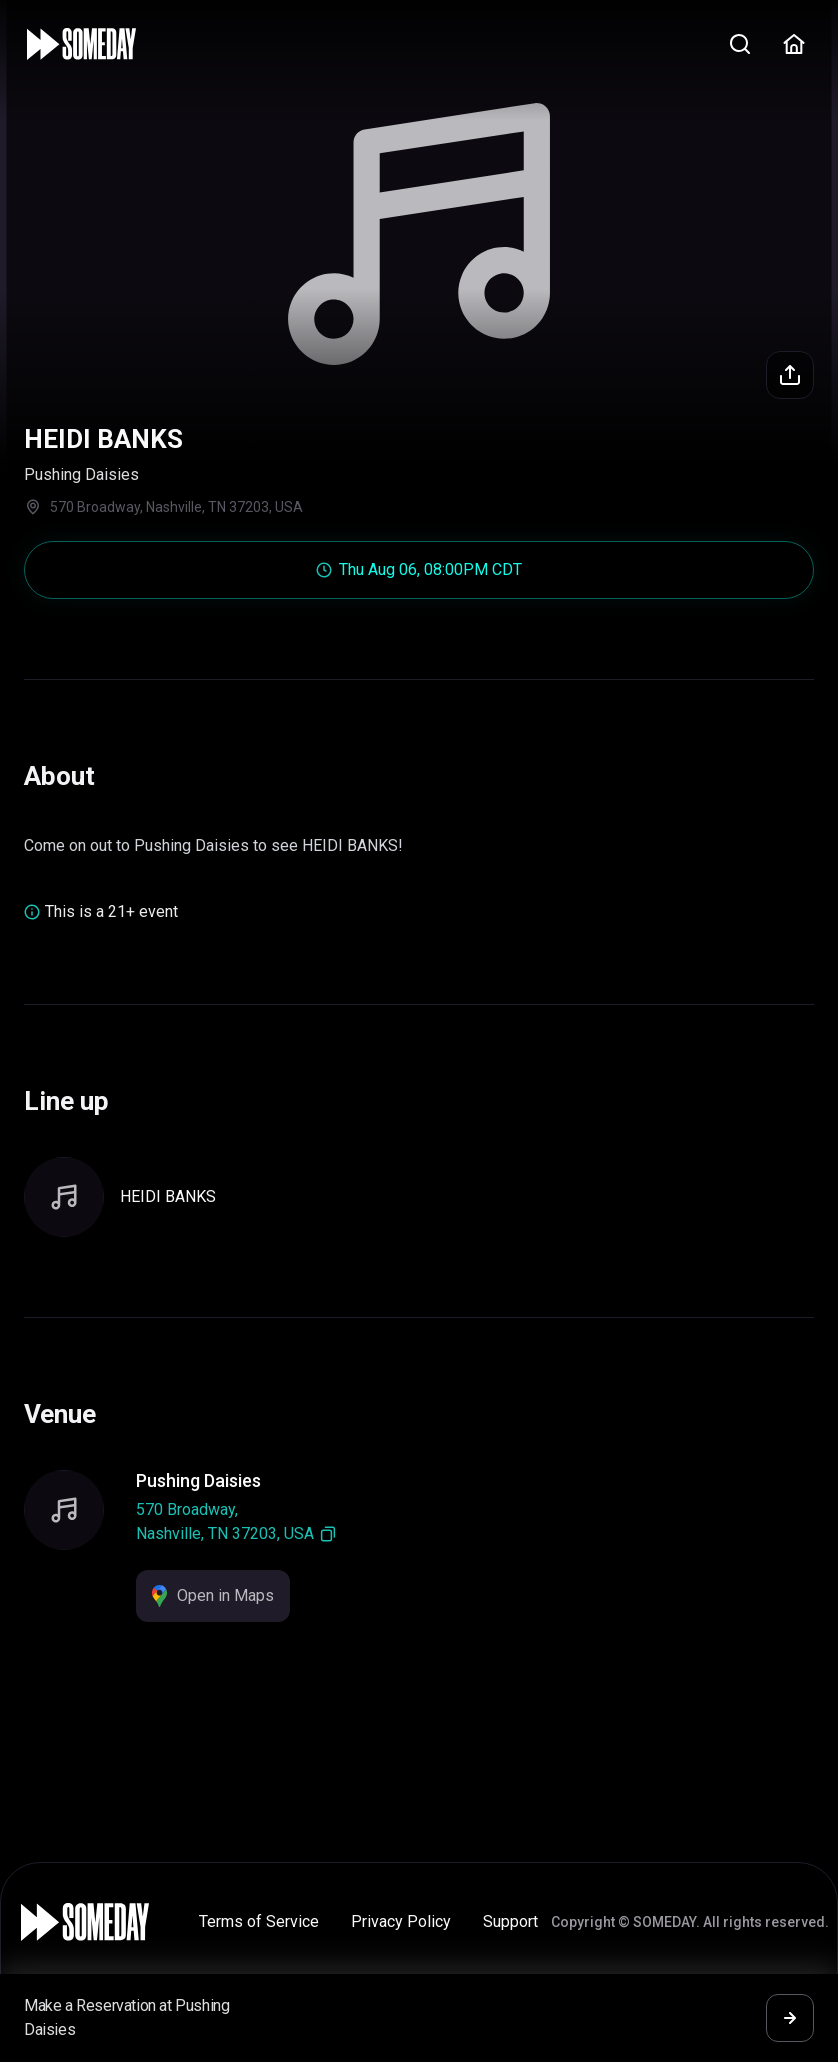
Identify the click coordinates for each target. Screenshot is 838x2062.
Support (510, 1921)
